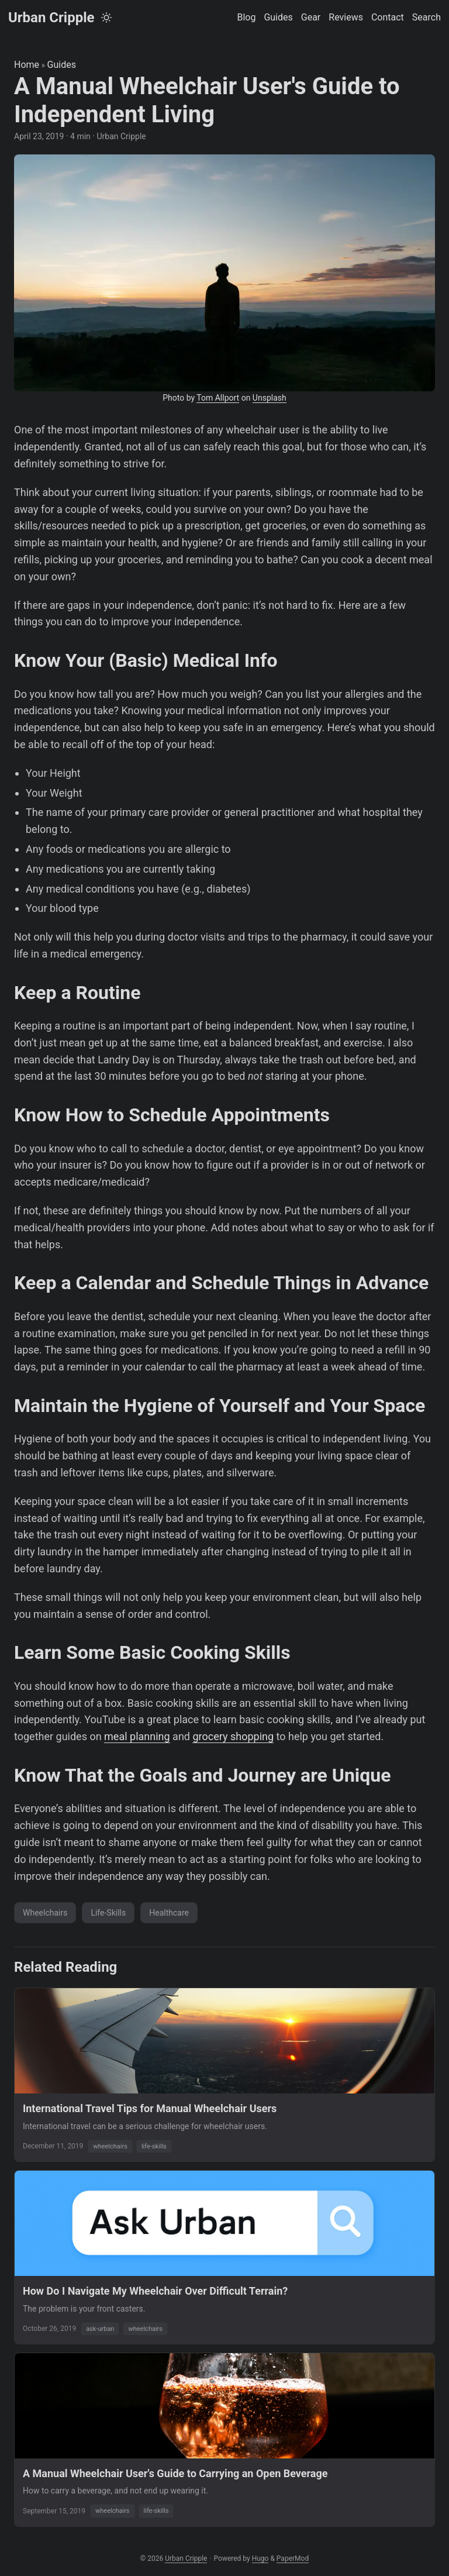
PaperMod (293, 2558)
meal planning (137, 1736)
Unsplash (269, 397)
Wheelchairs (45, 1912)
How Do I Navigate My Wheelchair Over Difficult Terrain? (155, 2291)
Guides (61, 64)
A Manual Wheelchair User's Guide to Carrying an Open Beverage (175, 2473)
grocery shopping (233, 1736)
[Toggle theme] (106, 17)
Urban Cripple (51, 17)
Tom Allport (217, 397)
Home (26, 64)
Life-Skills (108, 1912)
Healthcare (169, 1912)
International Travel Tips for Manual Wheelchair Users (150, 2108)
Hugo (260, 2558)
